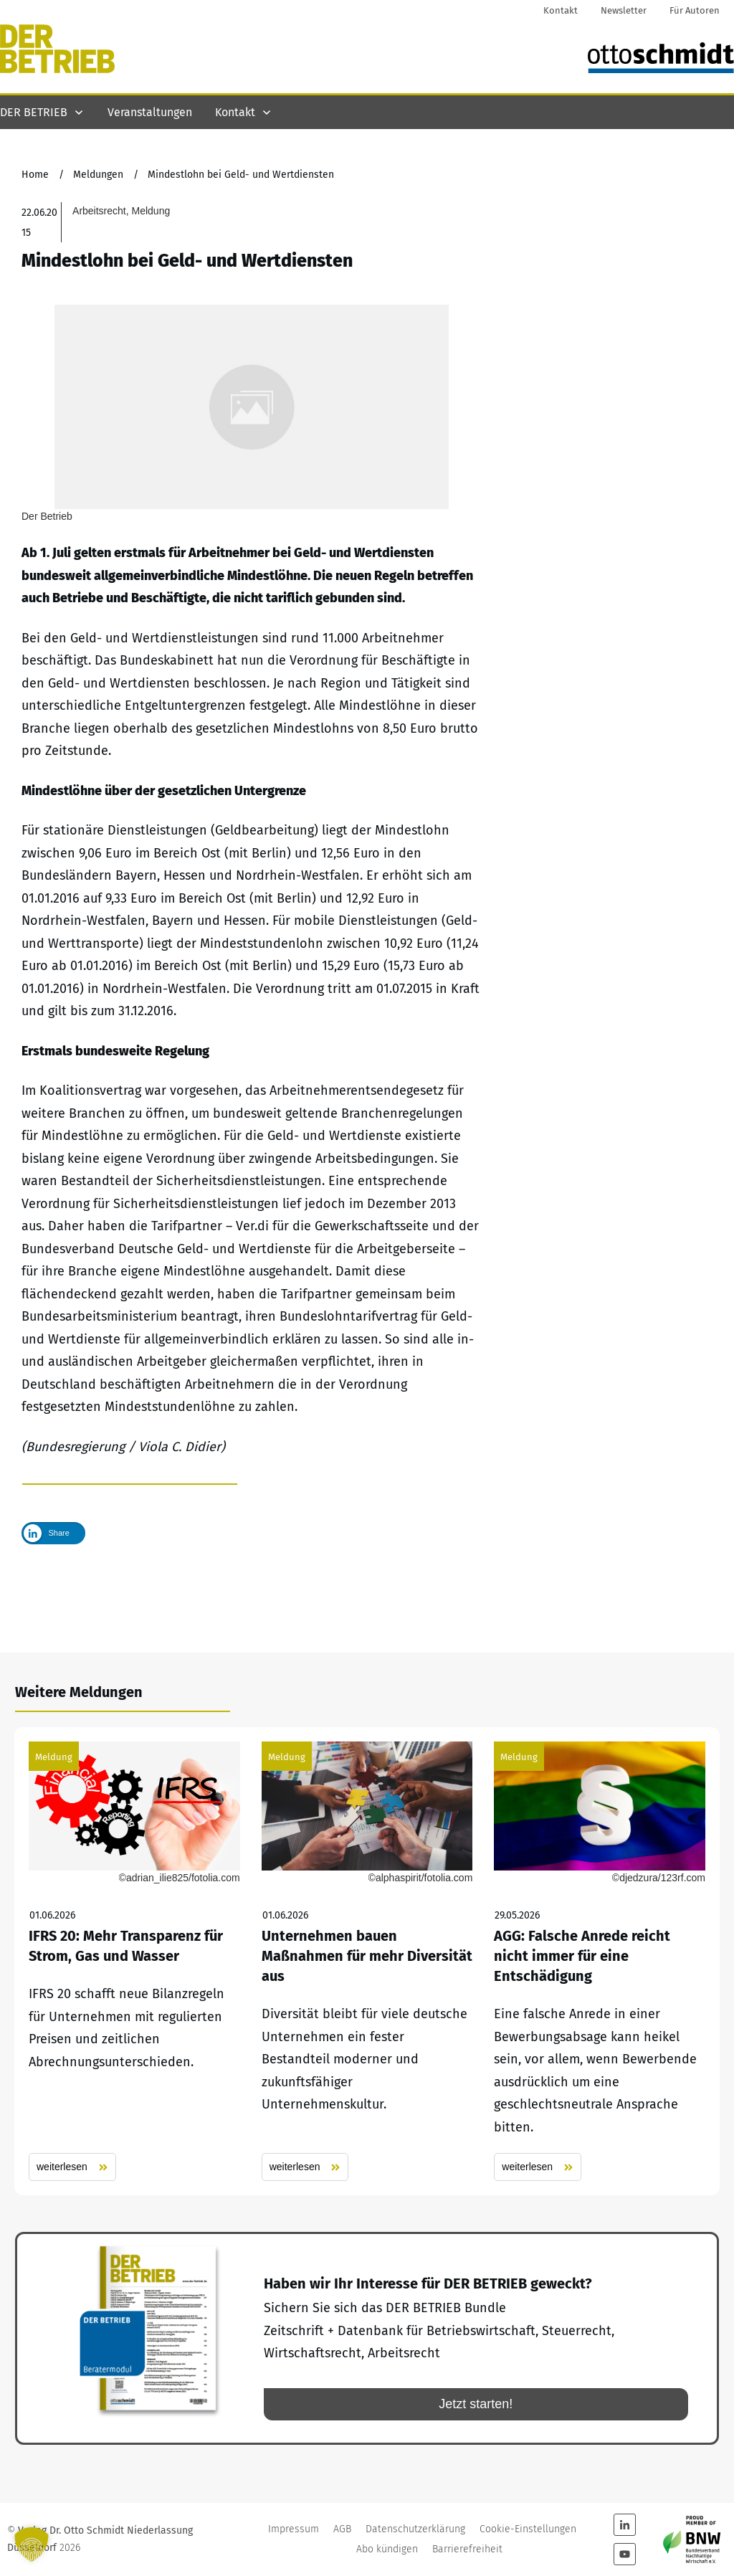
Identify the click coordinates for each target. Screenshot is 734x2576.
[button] (31, 2544)
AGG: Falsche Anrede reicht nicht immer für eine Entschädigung (599, 1961)
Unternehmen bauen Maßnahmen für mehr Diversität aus (367, 1961)
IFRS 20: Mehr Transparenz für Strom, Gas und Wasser (134, 1961)
